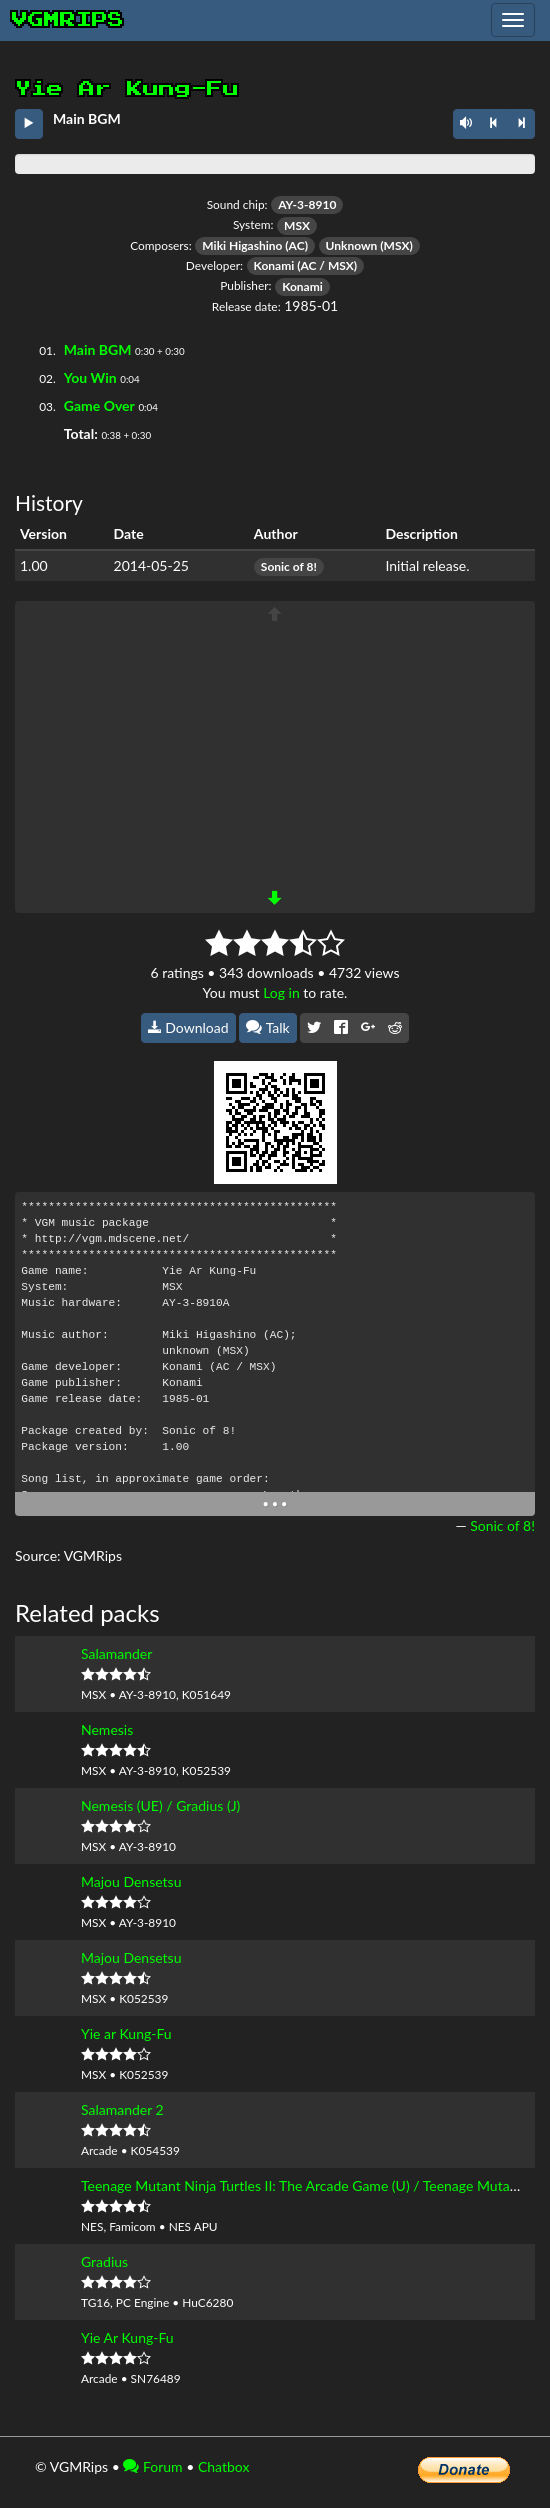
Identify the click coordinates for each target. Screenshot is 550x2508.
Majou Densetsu (131, 1881)
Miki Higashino (242, 245)
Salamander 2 (122, 2109)
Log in (281, 992)
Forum (152, 2466)
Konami (274, 265)
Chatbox (224, 2466)
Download (188, 1027)
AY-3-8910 (307, 204)
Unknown (352, 245)
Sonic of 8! (289, 566)
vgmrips (68, 20)
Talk (268, 1027)
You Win (90, 377)
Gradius (104, 2261)
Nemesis (107, 1729)
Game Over (99, 405)
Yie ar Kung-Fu (126, 2033)
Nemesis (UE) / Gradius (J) (160, 1805)
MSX (297, 225)
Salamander (116, 1653)
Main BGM (98, 349)
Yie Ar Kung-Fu (127, 2337)
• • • (275, 1503)
